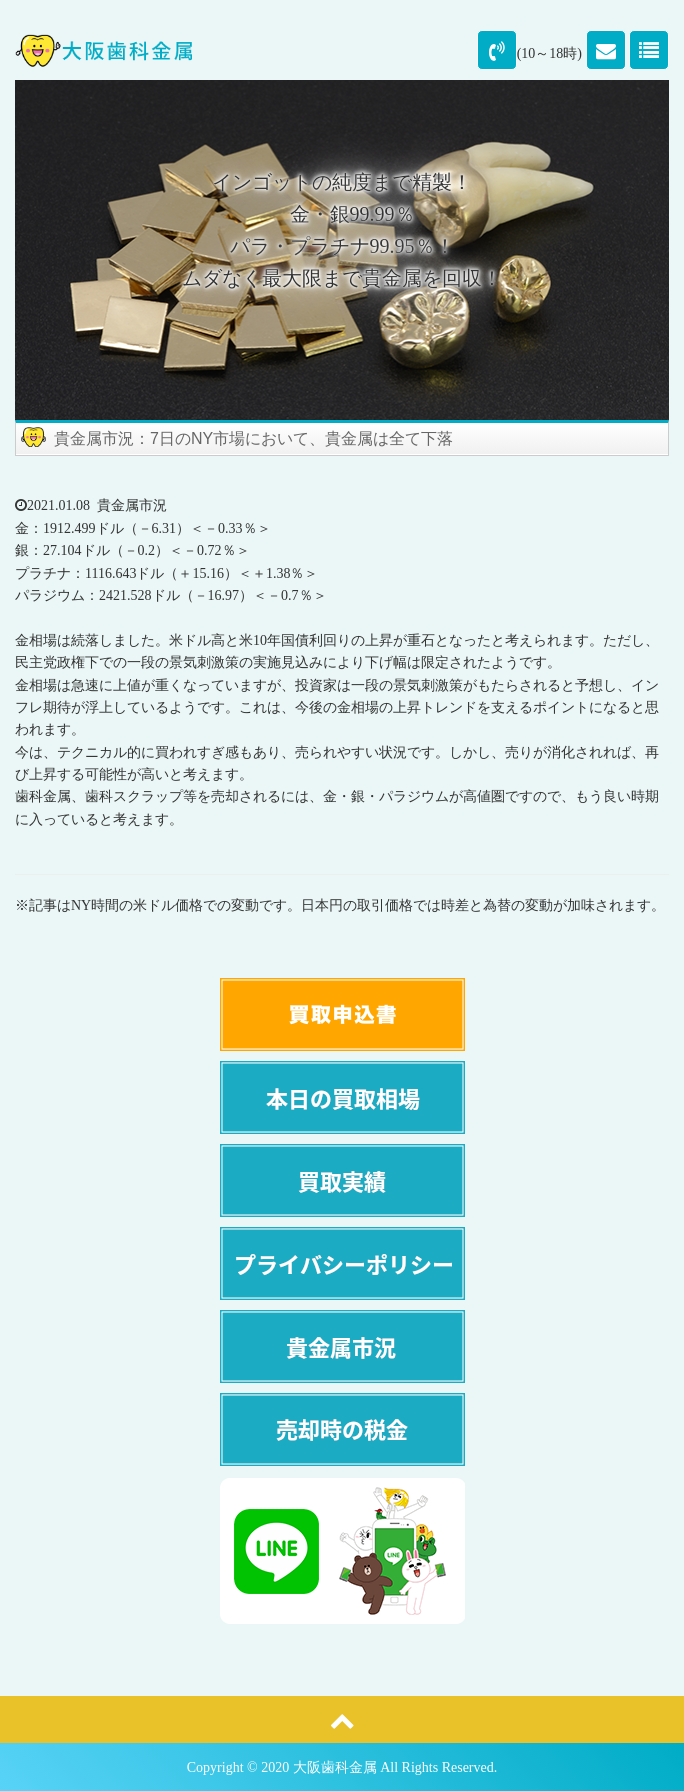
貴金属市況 (132, 505)
